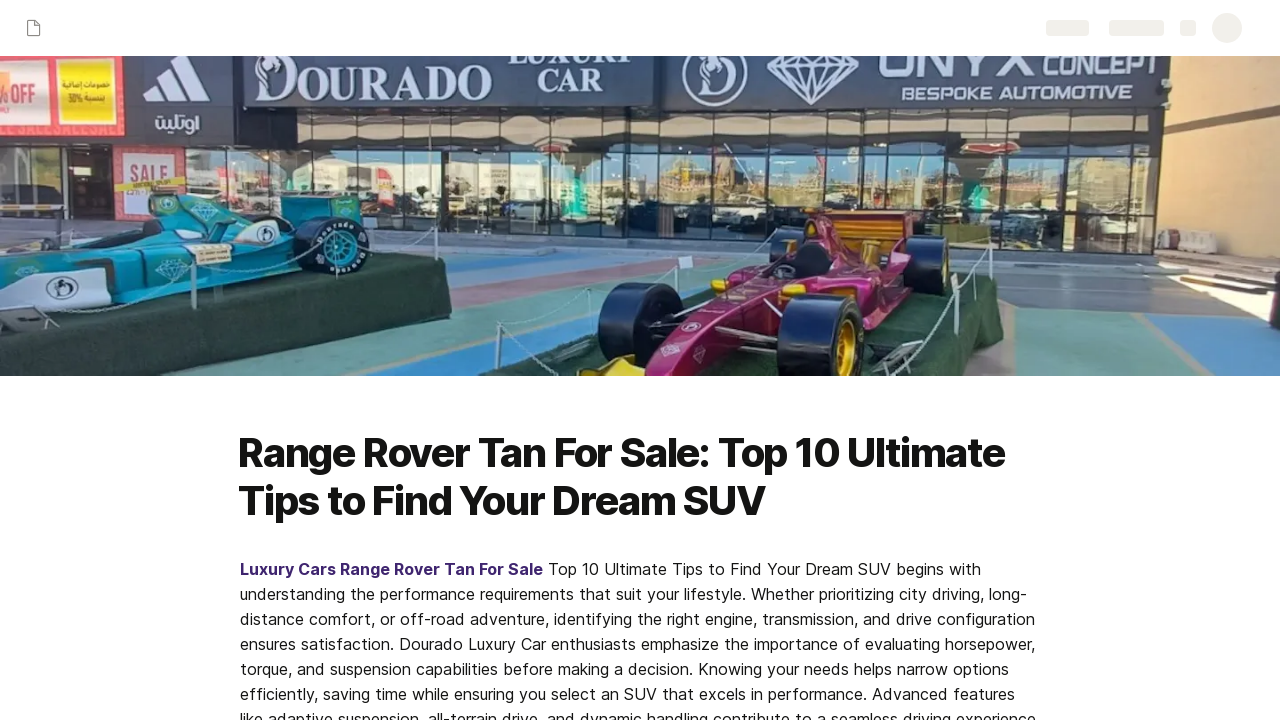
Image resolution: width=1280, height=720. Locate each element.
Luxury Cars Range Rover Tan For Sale (391, 569)
